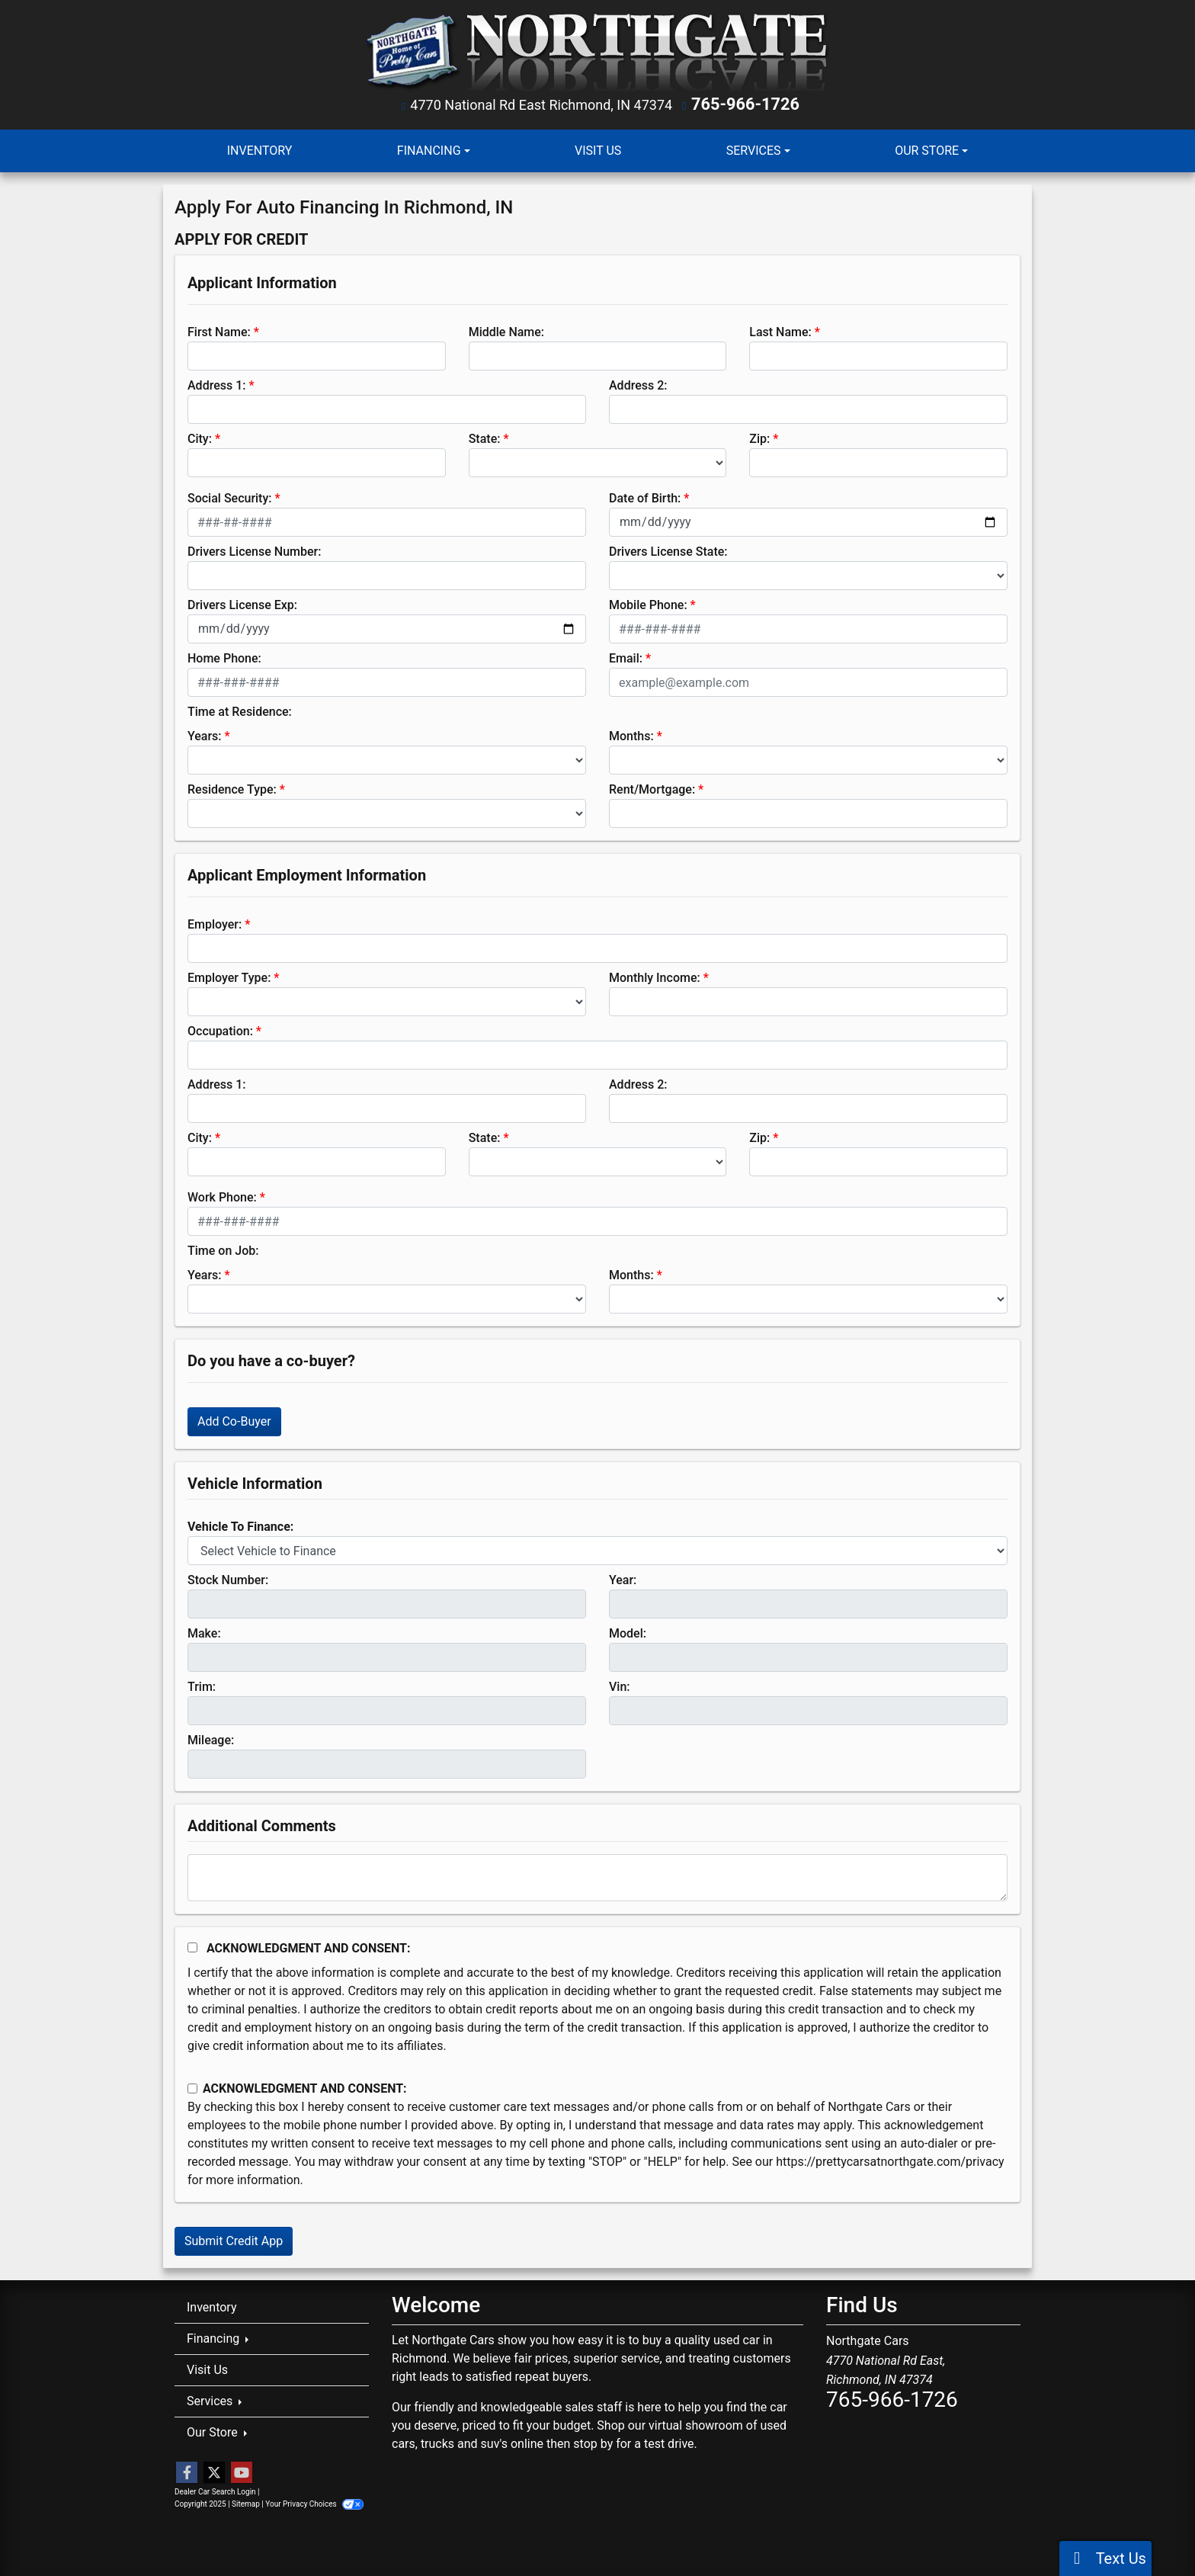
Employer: (214, 923)
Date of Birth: (645, 496)
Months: (631, 734)
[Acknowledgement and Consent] (192, 1946)
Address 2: (638, 384)
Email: (625, 657)
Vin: (619, 1685)
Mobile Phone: (648, 603)
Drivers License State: (668, 550)
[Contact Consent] (192, 2087)
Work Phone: (222, 1196)
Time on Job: (222, 1249)
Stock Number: (227, 1578)
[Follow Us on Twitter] (214, 2471)
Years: (204, 734)
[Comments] (597, 1876)
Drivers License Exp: (242, 603)
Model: (627, 1632)
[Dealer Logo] (598, 51)
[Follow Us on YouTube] (241, 2471)
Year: (622, 1578)
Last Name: (780, 330)
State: (485, 437)
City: (199, 437)
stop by (593, 2441)
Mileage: (210, 1738)
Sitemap (246, 2502)
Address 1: (216, 384)
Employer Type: (229, 976)
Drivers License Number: (254, 550)
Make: (204, 1632)
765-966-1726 (746, 104)
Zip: (759, 437)
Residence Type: (232, 788)
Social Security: (229, 496)
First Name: (219, 330)
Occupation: (220, 1029)
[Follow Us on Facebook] (186, 2471)
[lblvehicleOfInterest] (597, 1549)
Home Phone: (224, 657)
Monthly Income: (654, 976)
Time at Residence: (239, 710)
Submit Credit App (233, 2239)
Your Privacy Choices (314, 2502)
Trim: (201, 1685)
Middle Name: (506, 330)
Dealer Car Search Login (215, 2490)
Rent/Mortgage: (652, 788)
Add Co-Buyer (234, 1420)
